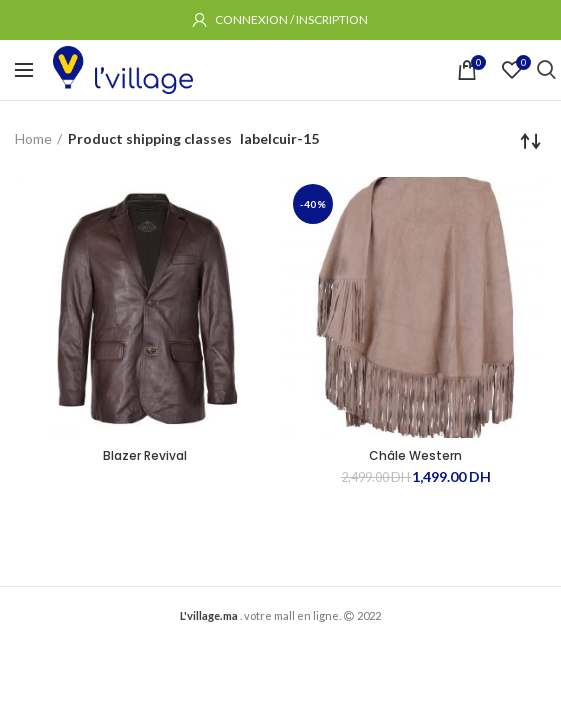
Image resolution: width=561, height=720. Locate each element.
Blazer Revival (145, 456)
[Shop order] (531, 141)
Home (33, 138)
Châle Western (415, 456)
